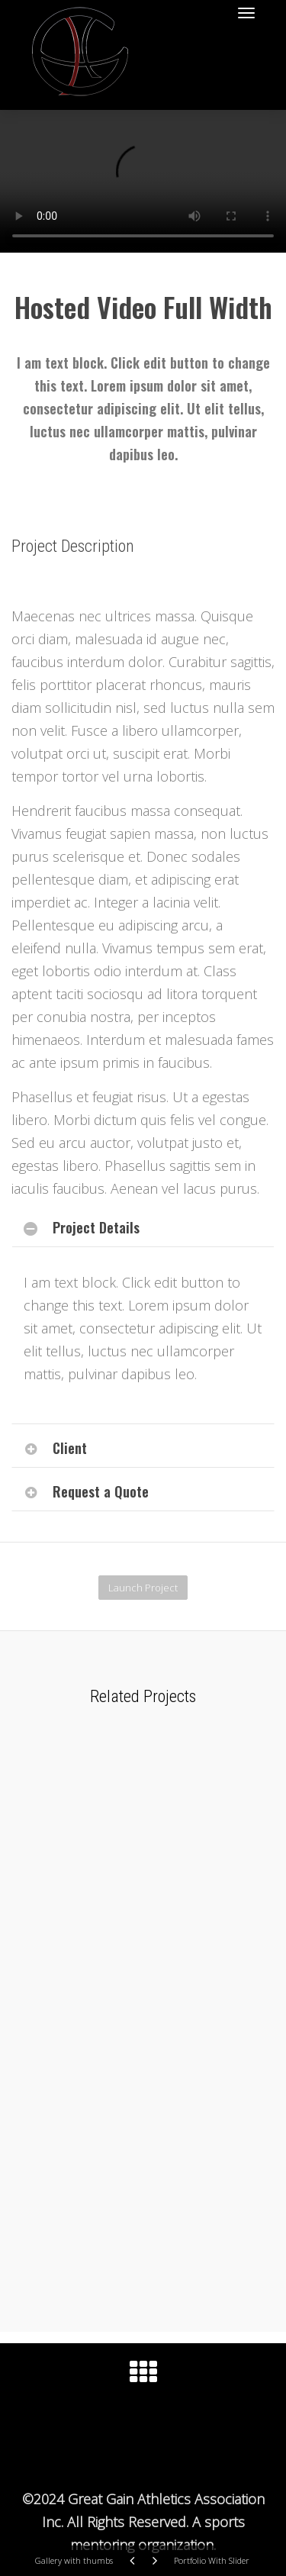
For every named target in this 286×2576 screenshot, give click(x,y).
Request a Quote (101, 1491)
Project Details (96, 1227)
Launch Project (143, 1587)
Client (70, 1448)
